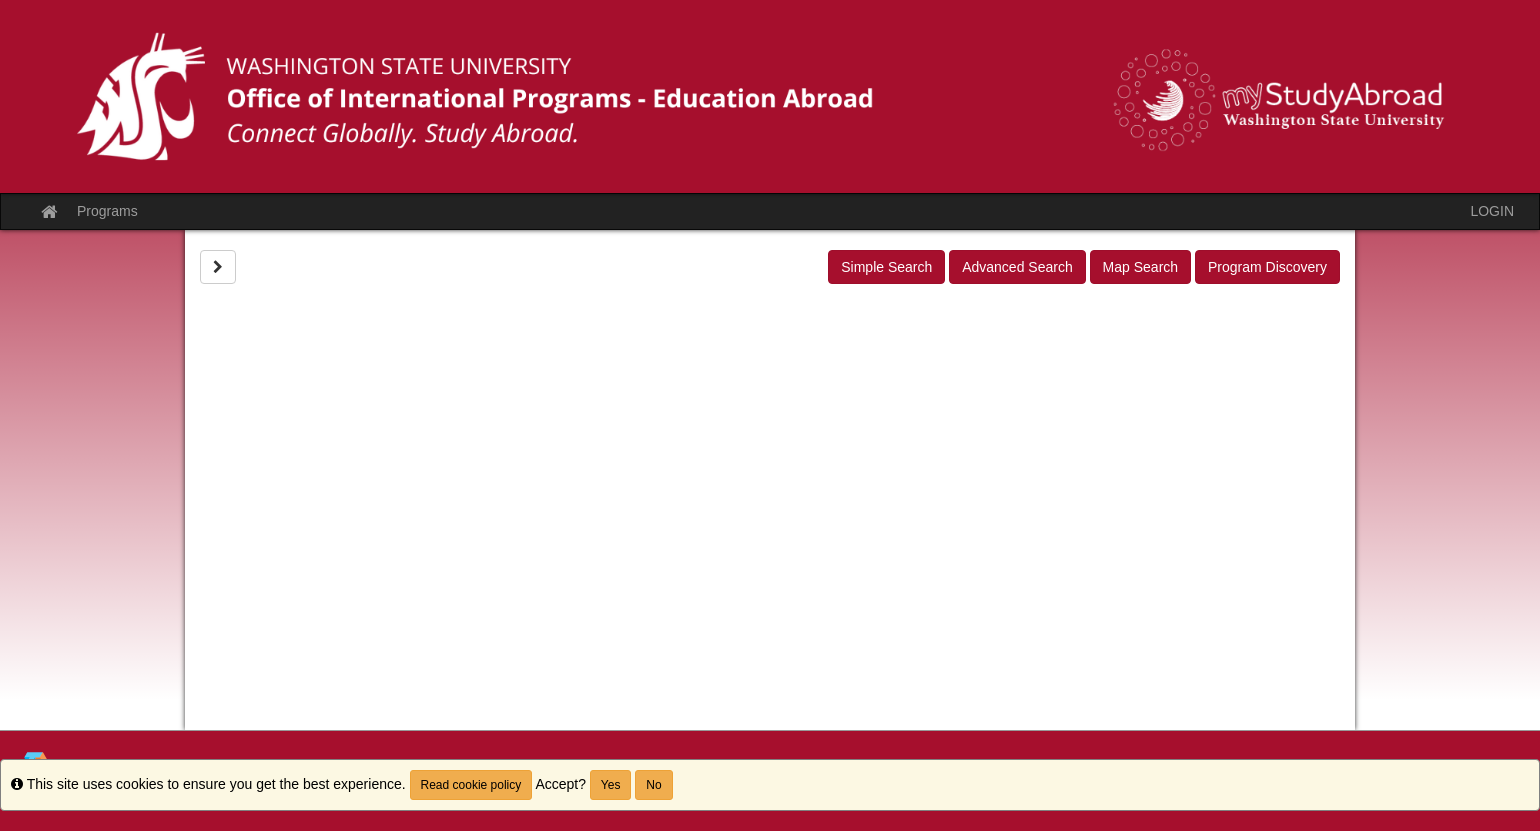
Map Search (1140, 267)
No (653, 785)
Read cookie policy (471, 785)
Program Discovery (1267, 267)
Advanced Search (1017, 267)
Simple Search (886, 267)
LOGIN (1492, 211)
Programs (107, 211)
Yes (611, 785)
